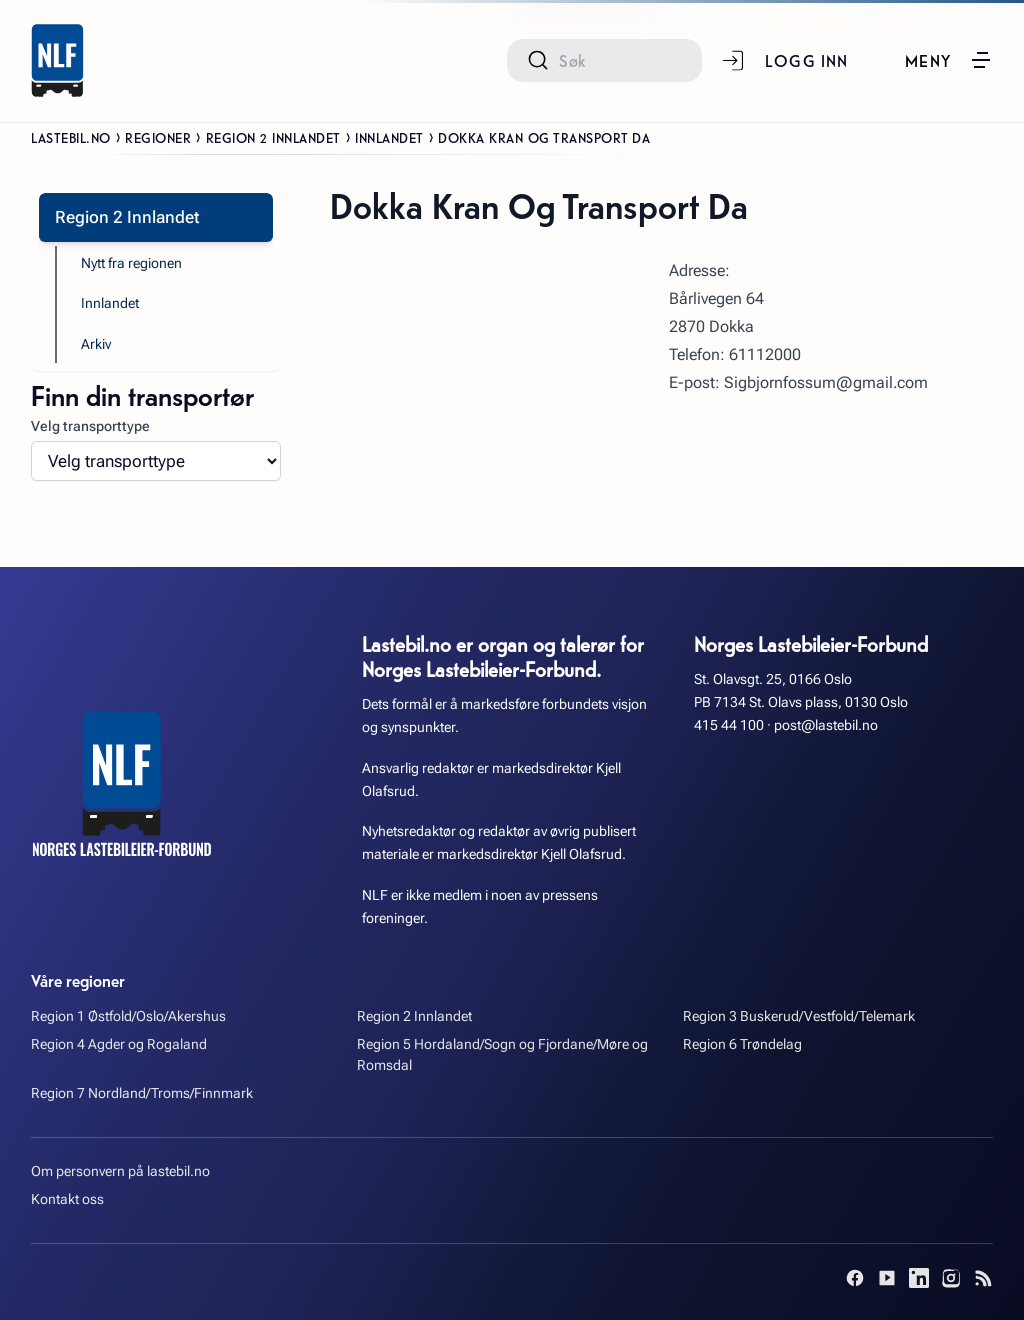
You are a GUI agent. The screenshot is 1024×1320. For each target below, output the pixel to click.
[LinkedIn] (919, 1278)
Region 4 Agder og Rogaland (119, 1044)
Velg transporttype (90, 426)
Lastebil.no (71, 137)
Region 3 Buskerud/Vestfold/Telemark (799, 1016)
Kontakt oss (67, 1199)
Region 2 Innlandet (273, 137)
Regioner (158, 137)
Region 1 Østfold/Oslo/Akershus (128, 1016)
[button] (949, 60)
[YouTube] (887, 1278)
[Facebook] (855, 1278)
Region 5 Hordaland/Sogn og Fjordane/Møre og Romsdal (502, 1055)
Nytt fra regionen (131, 263)
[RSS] (983, 1278)
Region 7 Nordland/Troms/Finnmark (142, 1093)
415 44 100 (729, 725)
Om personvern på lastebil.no (120, 1171)
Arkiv (96, 344)
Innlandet (389, 137)
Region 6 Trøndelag (742, 1044)
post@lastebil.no (826, 725)
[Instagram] (951, 1278)
